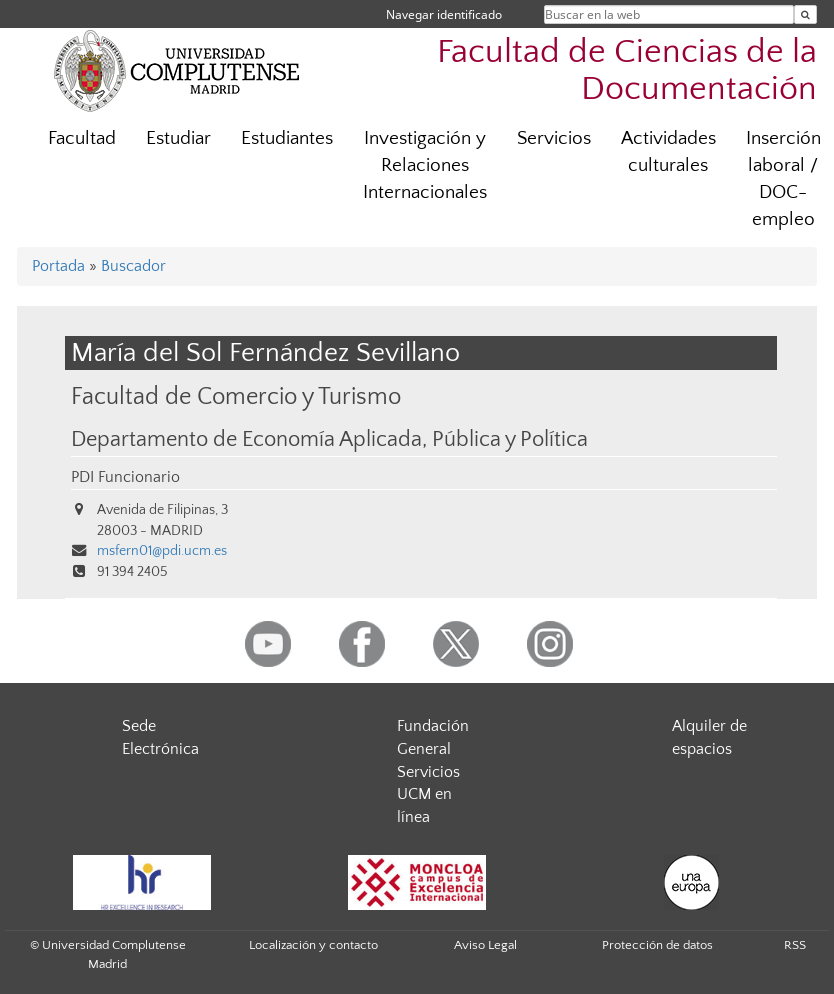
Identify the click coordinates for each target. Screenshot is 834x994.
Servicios (554, 138)
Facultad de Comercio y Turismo (236, 396)
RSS (795, 945)
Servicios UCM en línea (428, 795)
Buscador (133, 266)
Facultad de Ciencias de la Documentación (627, 71)
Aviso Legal (485, 945)
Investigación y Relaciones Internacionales (425, 165)
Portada (58, 266)
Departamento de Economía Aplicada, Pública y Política (329, 440)
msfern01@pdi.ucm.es (162, 551)
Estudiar (178, 138)
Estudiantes (287, 138)
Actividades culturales (668, 152)
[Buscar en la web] (805, 14)
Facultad (82, 138)
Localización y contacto (313, 945)
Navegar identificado (444, 14)
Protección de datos (657, 945)
